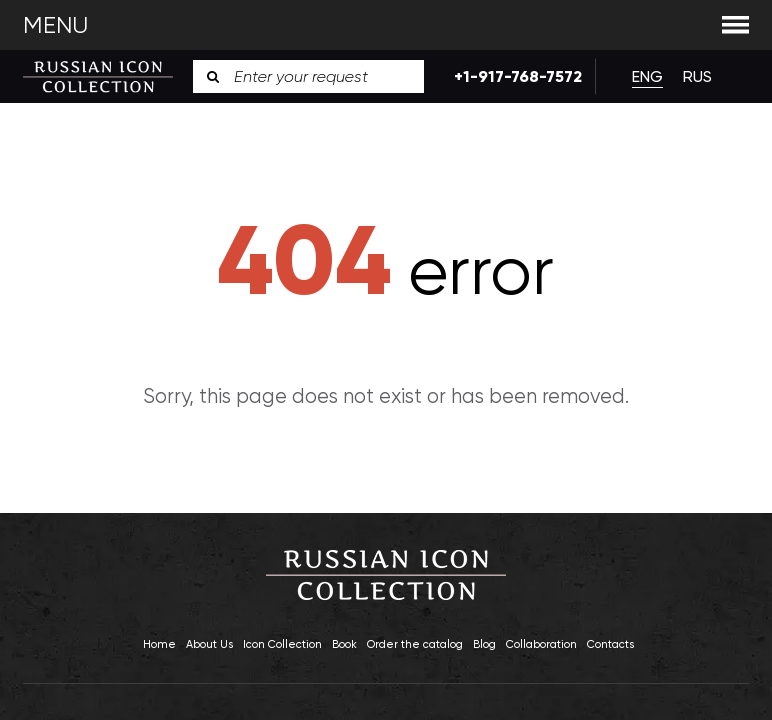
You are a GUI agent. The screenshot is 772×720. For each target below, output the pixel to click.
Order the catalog (415, 644)
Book (344, 644)
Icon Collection (282, 644)
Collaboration (541, 644)
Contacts (610, 644)
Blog (484, 644)
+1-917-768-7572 (510, 76)
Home (159, 644)
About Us (209, 644)
